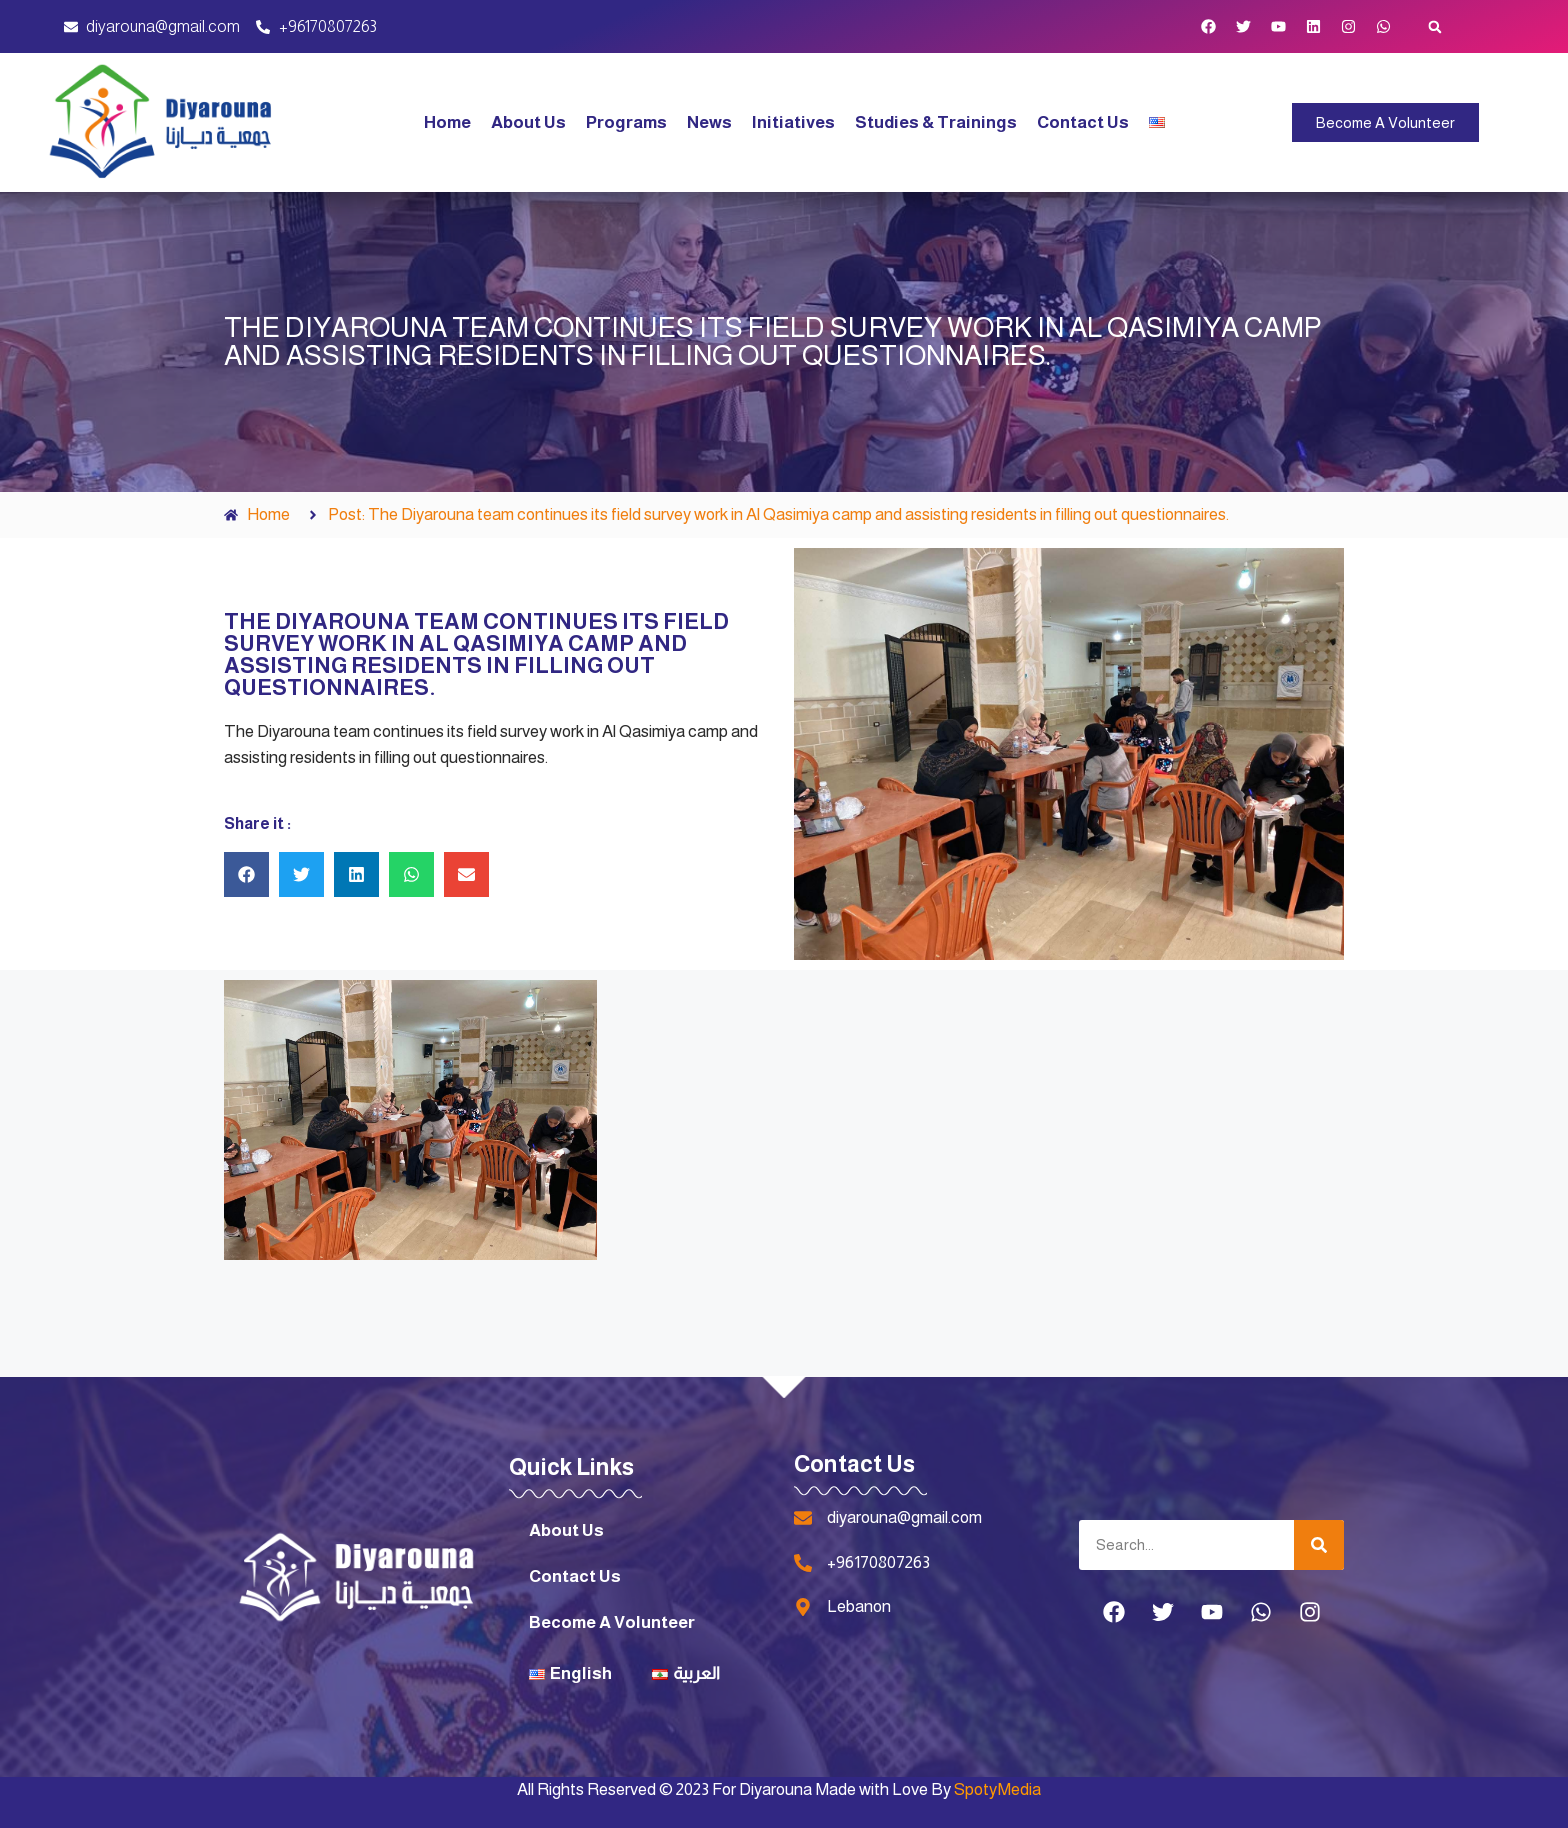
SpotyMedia (997, 1789)
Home (447, 122)
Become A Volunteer (612, 1622)
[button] (1435, 26)
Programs (626, 122)
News (709, 122)
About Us (528, 122)
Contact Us (1083, 122)
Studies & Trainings (936, 122)
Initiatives (793, 122)
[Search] (1319, 1545)
